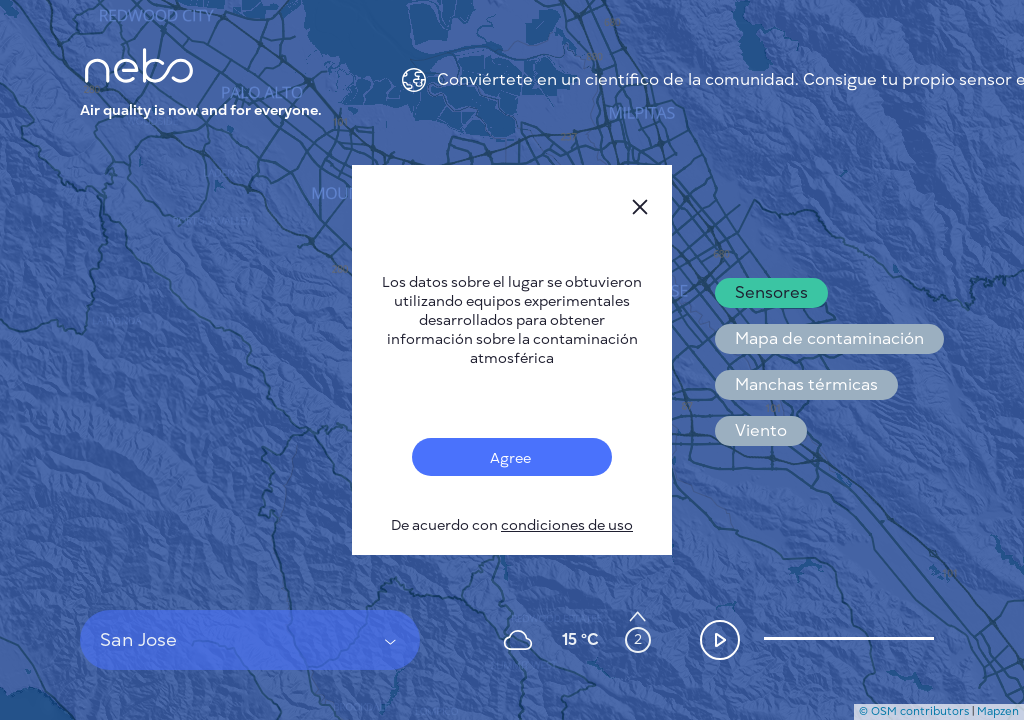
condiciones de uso (567, 525)
